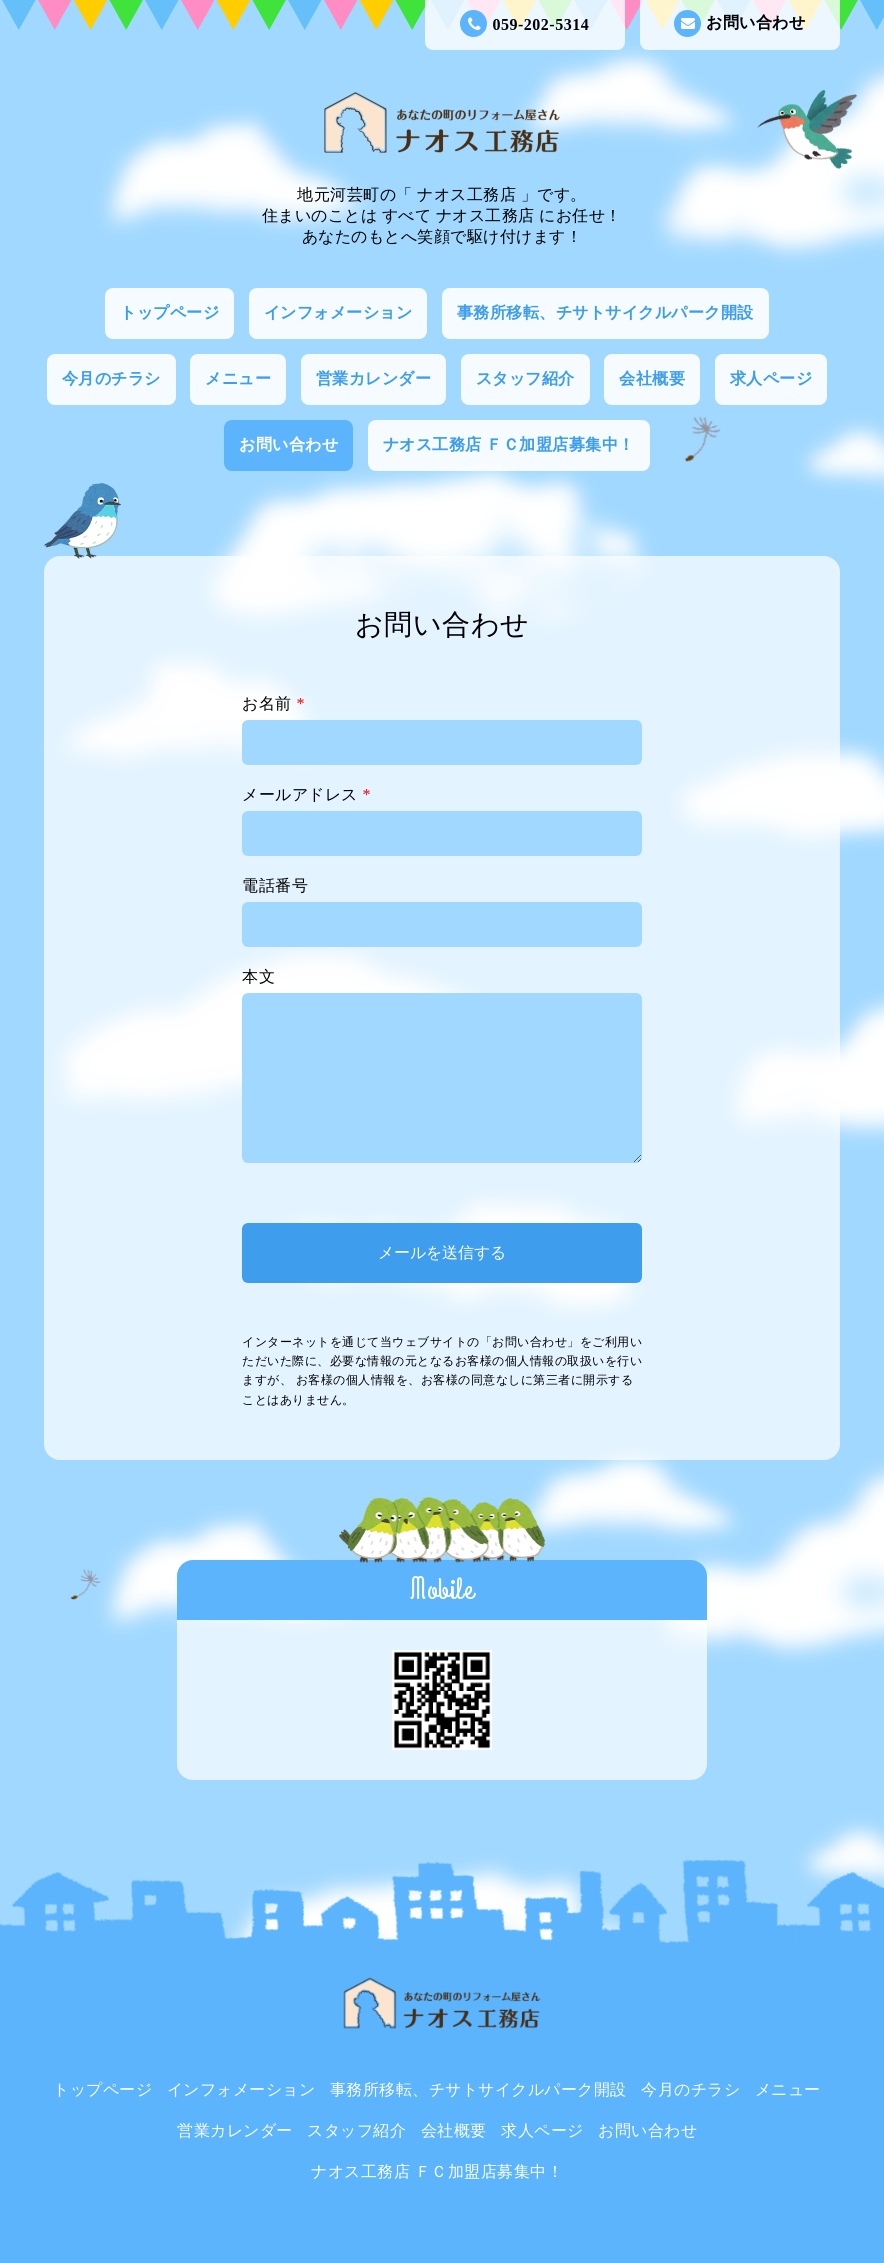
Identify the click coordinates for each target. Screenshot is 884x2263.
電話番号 (275, 885)
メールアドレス (306, 794)
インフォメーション (338, 312)
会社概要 (652, 378)
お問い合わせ (739, 23)
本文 (258, 976)
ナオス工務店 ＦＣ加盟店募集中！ (509, 444)
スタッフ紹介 (525, 378)
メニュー (238, 378)
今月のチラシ (111, 378)
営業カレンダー (374, 378)
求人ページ (771, 378)
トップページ (169, 312)
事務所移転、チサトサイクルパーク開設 (605, 312)
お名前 (273, 703)
